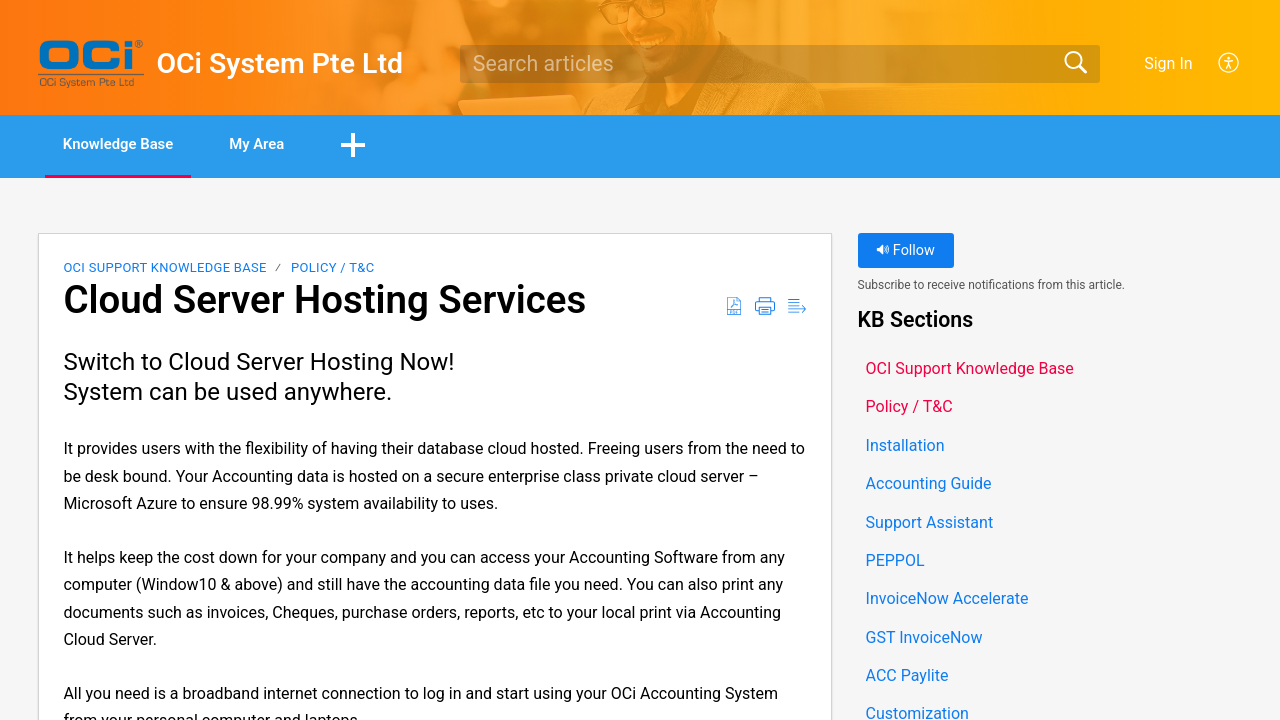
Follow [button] (905, 252)
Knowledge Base (132, 145)
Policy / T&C (332, 269)
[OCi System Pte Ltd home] (90, 64)
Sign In (1168, 63)
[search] (780, 64)
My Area (291, 145)
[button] (1229, 64)
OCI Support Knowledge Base (164, 269)
